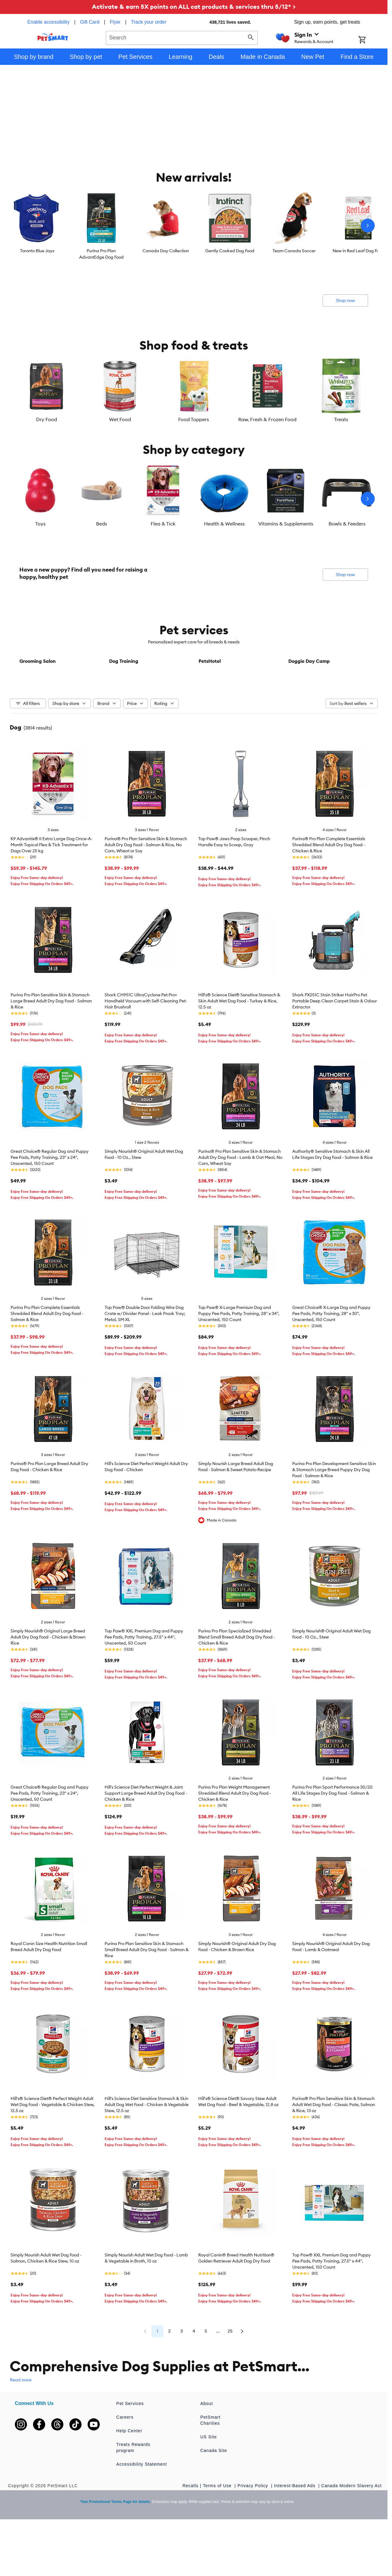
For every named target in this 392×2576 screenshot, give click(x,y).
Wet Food (120, 419)
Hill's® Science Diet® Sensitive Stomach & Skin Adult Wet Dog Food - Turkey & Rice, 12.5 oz (239, 1046)
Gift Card (89, 22)
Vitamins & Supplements (285, 524)
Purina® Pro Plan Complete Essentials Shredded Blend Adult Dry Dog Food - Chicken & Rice (328, 889)
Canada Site (213, 2495)
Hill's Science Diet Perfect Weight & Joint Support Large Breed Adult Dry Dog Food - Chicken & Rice (146, 1838)
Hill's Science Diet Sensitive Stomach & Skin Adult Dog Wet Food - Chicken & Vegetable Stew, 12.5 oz (147, 2149)
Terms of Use (218, 2530)
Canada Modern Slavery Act (351, 2530)
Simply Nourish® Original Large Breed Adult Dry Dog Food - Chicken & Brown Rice (48, 1681)
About (206, 2448)
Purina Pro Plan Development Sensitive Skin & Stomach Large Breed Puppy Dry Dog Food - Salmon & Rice (334, 1514)
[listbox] (194, 225)
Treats (341, 419)
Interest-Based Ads (295, 2530)
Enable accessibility (48, 22)
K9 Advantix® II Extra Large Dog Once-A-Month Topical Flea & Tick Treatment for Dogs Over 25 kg (51, 889)
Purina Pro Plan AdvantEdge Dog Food (101, 254)
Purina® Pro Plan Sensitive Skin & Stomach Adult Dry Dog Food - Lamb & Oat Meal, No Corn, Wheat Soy (240, 1202)
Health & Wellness (224, 524)
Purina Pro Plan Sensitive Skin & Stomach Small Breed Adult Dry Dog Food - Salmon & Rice (147, 1994)
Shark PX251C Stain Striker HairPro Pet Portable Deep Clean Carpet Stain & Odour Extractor (334, 1046)
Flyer (115, 22)
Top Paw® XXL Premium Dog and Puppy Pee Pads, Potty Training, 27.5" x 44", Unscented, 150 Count (331, 2305)
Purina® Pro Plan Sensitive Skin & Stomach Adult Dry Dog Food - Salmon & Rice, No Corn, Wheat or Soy (146, 889)
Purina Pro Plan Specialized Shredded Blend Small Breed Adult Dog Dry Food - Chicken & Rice (236, 1681)
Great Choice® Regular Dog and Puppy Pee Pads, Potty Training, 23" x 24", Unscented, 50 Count (50, 1838)
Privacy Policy (253, 2530)
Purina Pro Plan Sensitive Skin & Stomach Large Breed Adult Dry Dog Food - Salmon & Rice (51, 1046)
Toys (40, 524)
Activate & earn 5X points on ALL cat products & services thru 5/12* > (194, 6)
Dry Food (46, 419)
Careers (125, 2461)
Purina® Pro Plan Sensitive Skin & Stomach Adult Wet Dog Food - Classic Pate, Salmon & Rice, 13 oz (333, 2149)
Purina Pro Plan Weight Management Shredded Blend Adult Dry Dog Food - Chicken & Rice (234, 1838)
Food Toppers (193, 419)
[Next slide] (368, 226)
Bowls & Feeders (347, 524)
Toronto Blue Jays (37, 250)
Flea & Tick (163, 524)
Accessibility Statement (141, 2508)
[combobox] (182, 37)
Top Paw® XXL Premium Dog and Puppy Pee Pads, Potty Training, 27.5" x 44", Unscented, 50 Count (144, 1681)
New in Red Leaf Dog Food (358, 250)
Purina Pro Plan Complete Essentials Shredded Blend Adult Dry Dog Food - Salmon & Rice (47, 1358)
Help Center (129, 2475)
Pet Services (130, 2448)
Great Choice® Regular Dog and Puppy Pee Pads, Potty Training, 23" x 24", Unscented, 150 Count (50, 1202)
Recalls (191, 2530)
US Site (208, 2481)
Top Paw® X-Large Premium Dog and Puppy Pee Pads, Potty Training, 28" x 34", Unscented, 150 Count (239, 1358)
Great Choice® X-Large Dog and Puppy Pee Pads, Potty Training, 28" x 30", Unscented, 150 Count (331, 1358)
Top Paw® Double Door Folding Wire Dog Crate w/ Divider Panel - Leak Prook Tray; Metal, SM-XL (145, 1358)
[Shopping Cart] (370, 40)
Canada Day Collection (165, 250)
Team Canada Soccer (294, 250)
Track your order (148, 22)
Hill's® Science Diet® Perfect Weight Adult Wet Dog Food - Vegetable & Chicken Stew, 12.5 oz (53, 2149)
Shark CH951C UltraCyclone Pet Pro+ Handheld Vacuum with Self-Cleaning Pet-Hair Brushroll (146, 1046)
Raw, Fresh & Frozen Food (267, 419)
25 (230, 2375)
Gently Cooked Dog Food (229, 250)
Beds (101, 524)
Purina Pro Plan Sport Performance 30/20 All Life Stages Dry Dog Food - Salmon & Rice (332, 1838)
